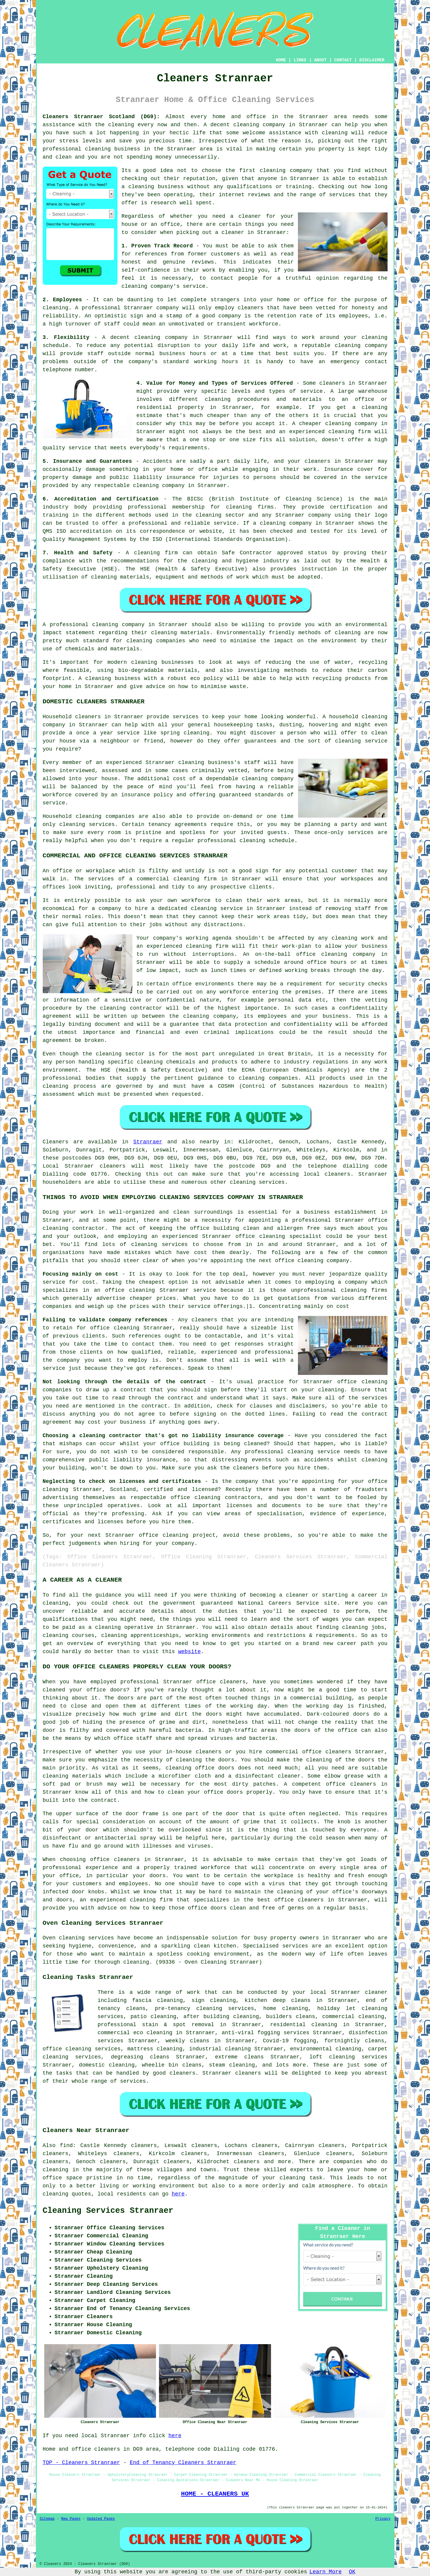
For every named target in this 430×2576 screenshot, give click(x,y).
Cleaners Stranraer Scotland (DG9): (101, 117)
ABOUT (320, 60)
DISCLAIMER (371, 60)
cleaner (249, 216)
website (189, 1652)
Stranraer (147, 1142)
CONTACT (343, 60)
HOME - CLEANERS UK (215, 2493)
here (178, 2194)
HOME (281, 60)
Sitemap (47, 2519)
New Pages (71, 2519)
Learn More (326, 2572)
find (66, 2146)
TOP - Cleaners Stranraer (81, 2463)
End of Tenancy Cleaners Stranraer (183, 2463)
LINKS (300, 60)
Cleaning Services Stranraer (108, 2210)
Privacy (382, 2519)
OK (352, 2572)
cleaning (272, 171)
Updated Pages (101, 2519)
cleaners (337, 1174)
